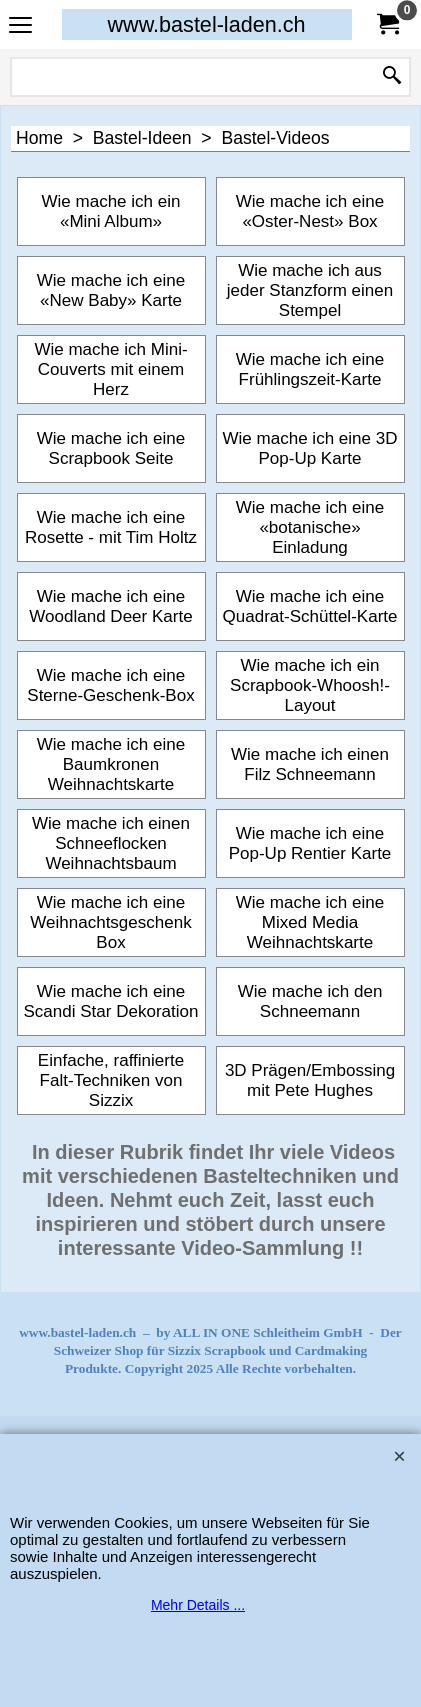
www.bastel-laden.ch (206, 24)
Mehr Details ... (198, 1605)
